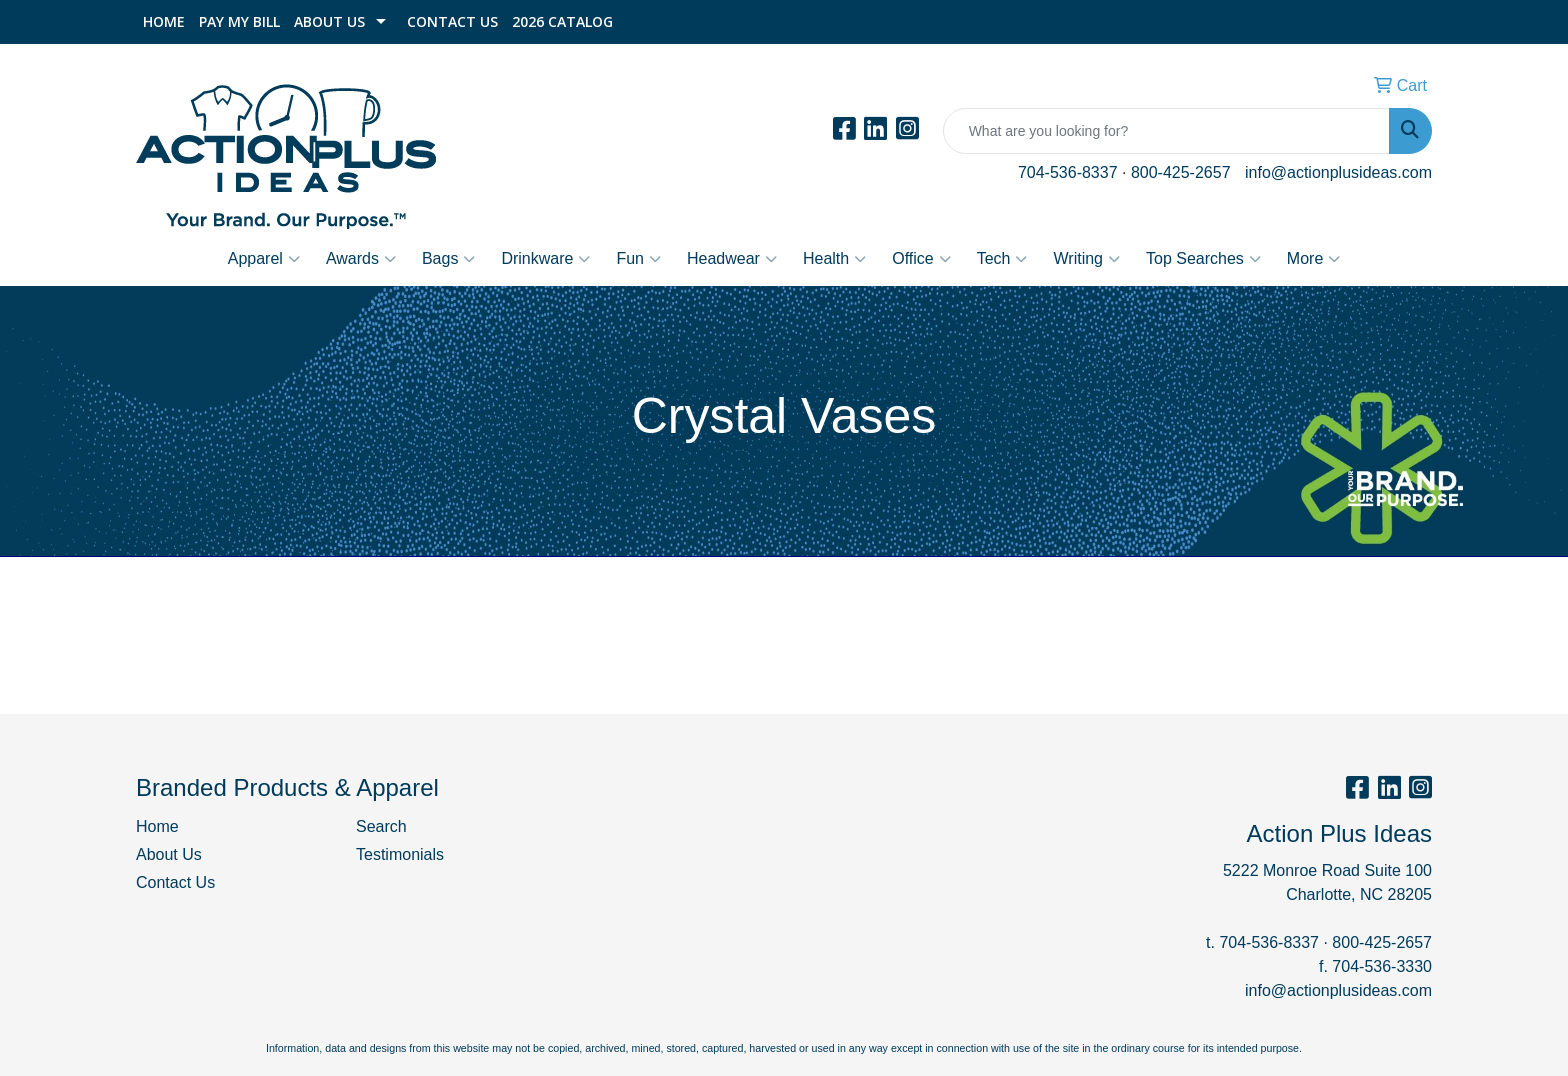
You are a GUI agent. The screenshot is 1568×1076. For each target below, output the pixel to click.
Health (834, 259)
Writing (1086, 259)
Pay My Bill (239, 21)
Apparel (264, 259)
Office (921, 259)
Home (164, 21)
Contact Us (452, 21)
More (1313, 259)
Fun (638, 259)
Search (381, 826)
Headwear (732, 259)
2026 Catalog (562, 21)
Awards (361, 259)
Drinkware (545, 259)
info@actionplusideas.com (1338, 172)
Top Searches (1203, 259)
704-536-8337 (1068, 172)
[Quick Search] (1166, 131)
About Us (329, 21)
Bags (448, 259)
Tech (1002, 259)
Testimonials (400, 854)
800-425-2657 (1181, 172)
